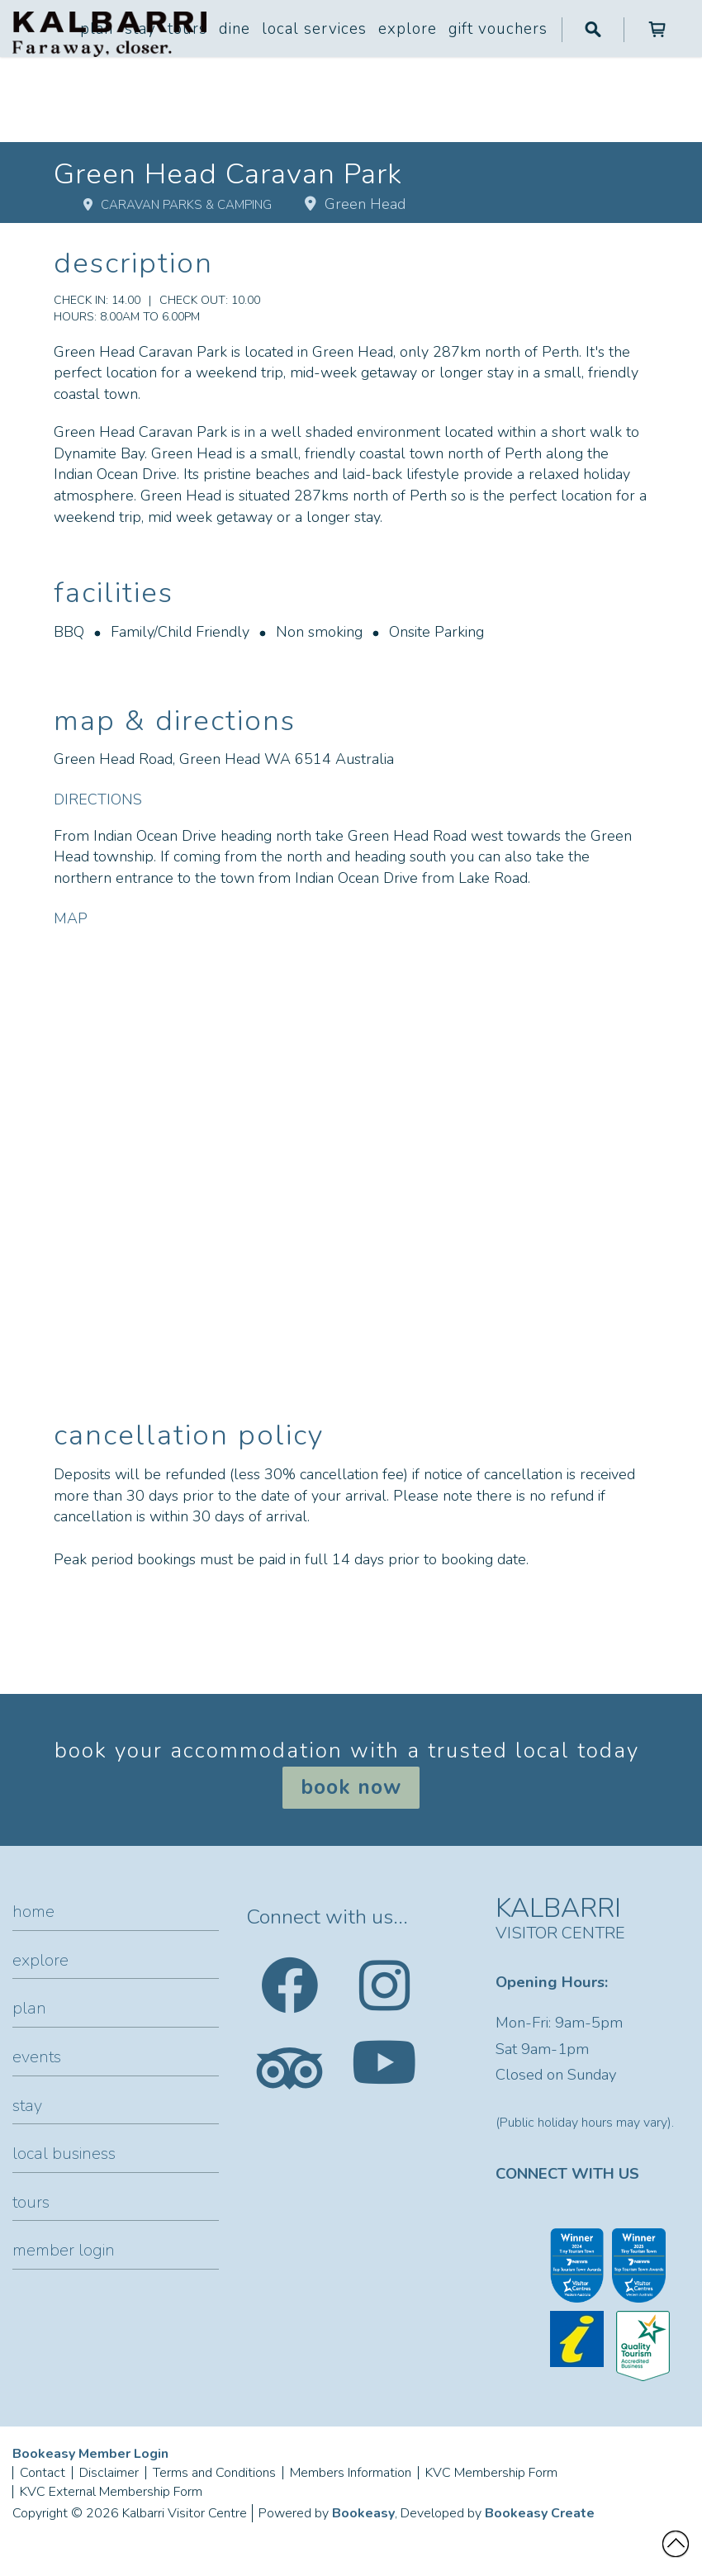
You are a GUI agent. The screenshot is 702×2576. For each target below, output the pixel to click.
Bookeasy (363, 2513)
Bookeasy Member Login (90, 2454)
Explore (407, 29)
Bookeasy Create (540, 2513)
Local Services (314, 29)
